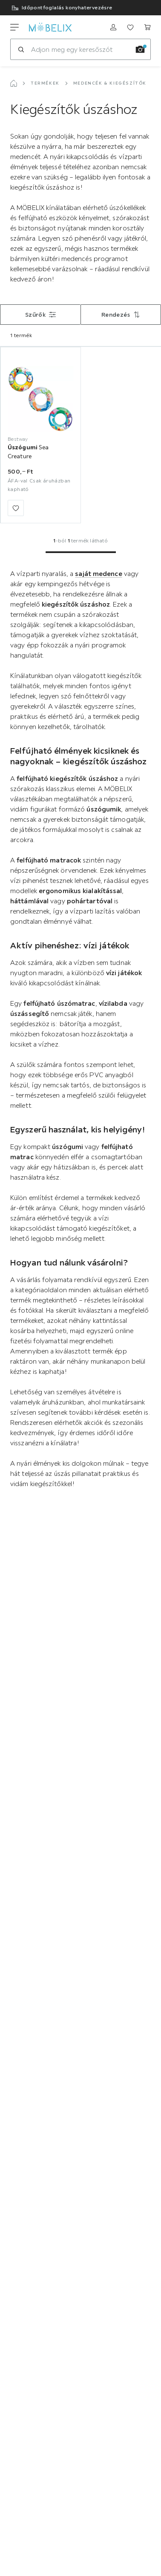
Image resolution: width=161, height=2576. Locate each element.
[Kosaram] (147, 27)
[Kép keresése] (140, 49)
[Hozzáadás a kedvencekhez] (16, 508)
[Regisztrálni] (113, 27)
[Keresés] (21, 49)
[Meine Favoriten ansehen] (130, 27)
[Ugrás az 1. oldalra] (81, 552)
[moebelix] (50, 27)
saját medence (98, 573)
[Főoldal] (13, 83)
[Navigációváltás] (14, 27)
